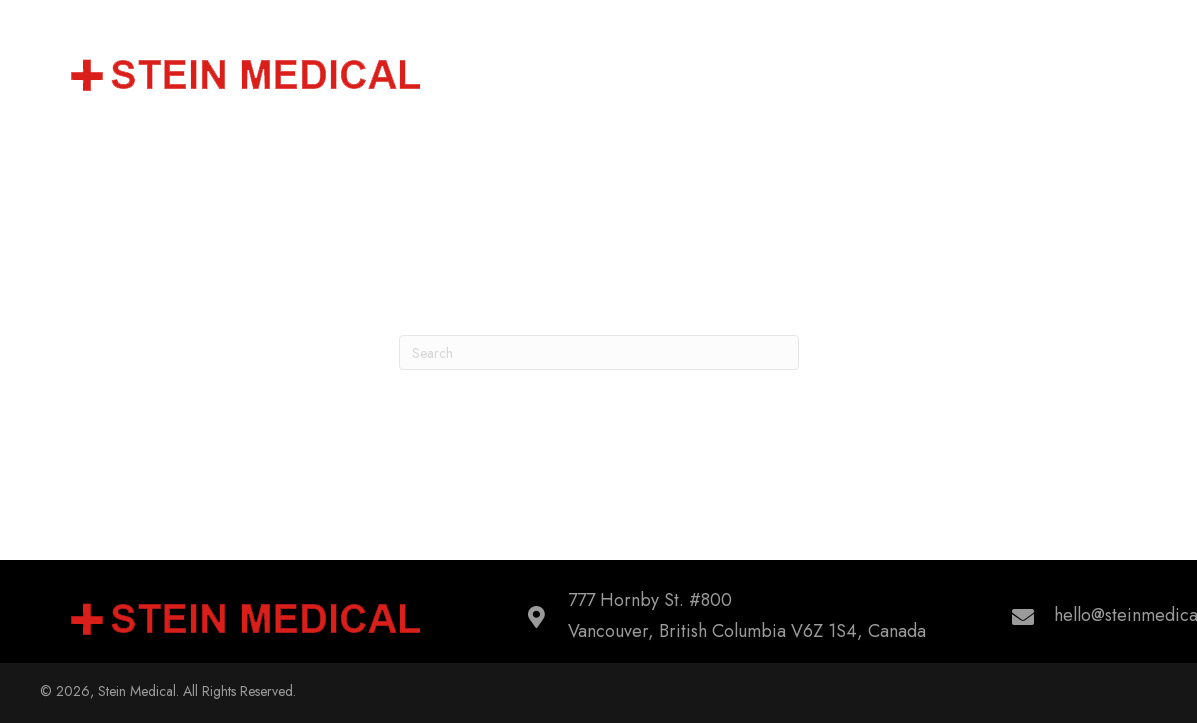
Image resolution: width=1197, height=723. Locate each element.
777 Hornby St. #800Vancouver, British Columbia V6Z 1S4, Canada (747, 615)
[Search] (599, 352)
